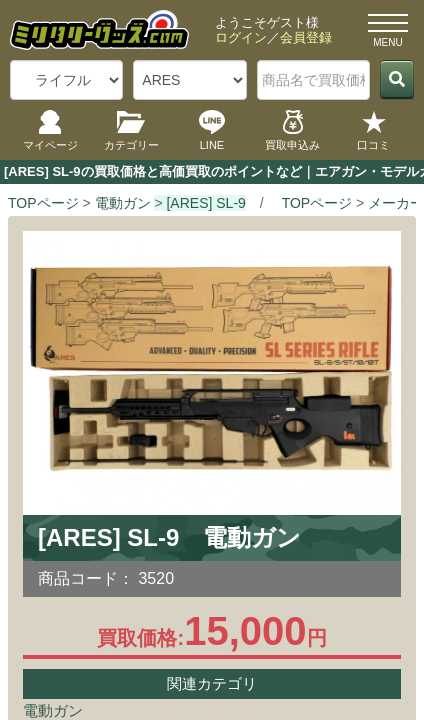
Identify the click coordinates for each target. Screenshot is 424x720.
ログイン (241, 37)
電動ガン (53, 710)
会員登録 (306, 37)
